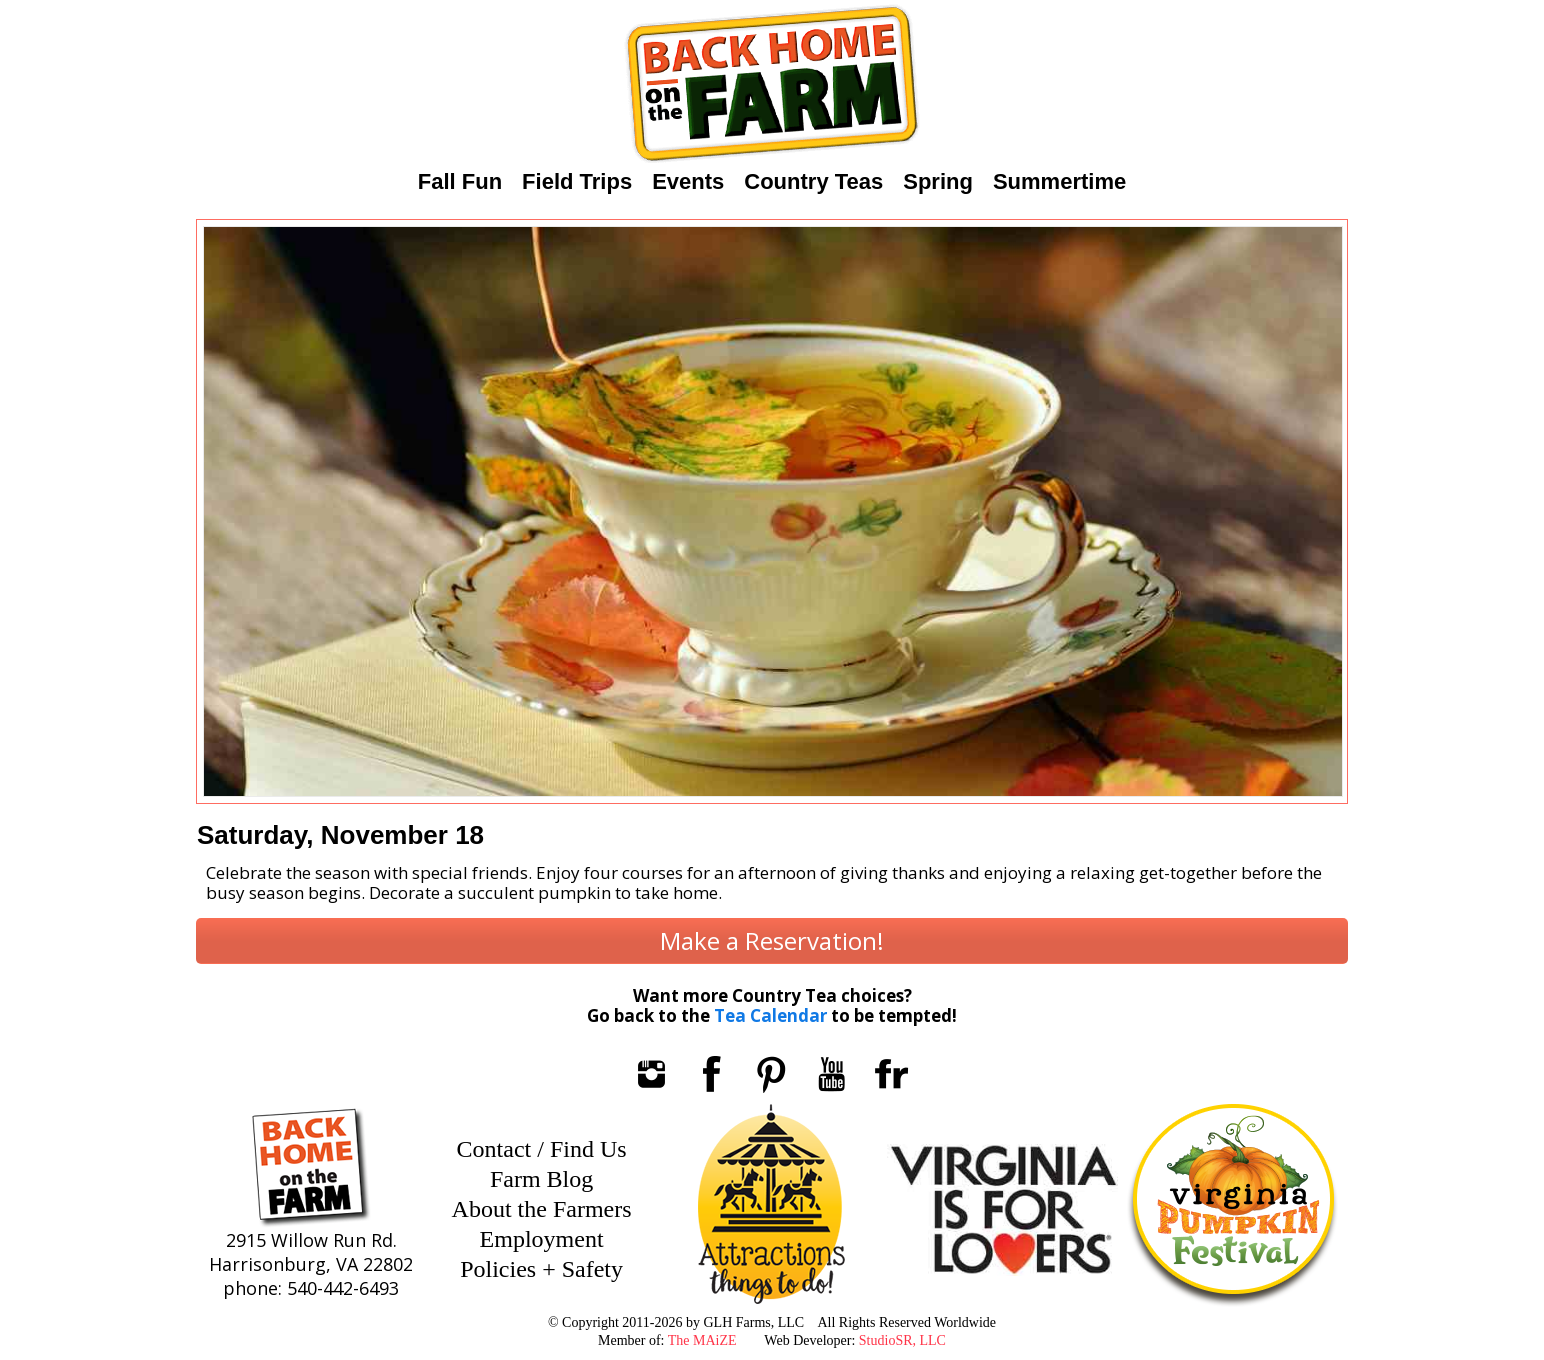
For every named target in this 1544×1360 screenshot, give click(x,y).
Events (688, 181)
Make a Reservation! (772, 940)
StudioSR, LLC (902, 1340)
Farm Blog (541, 1179)
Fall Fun (460, 181)
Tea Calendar (770, 1015)
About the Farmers (542, 1209)
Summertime (1059, 181)
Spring (938, 181)
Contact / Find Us (542, 1149)
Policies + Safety (541, 1269)
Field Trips (577, 181)
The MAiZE (702, 1340)
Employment (542, 1239)
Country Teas (813, 181)
